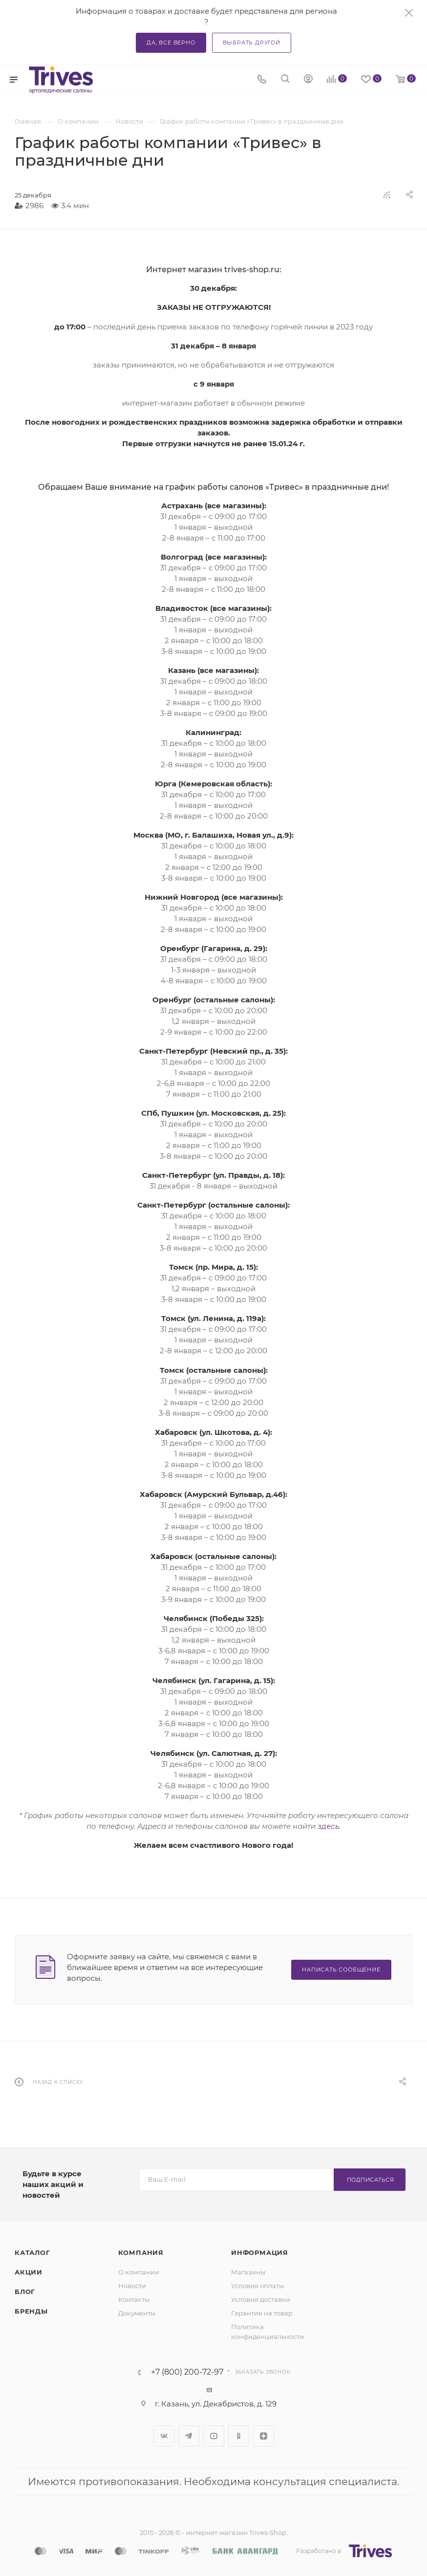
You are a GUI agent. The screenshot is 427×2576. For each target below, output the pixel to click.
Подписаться (370, 2179)
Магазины (248, 2272)
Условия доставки (260, 2299)
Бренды (31, 2311)
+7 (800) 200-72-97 (187, 2372)
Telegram (188, 2435)
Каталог (32, 2252)
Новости (132, 2286)
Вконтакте (163, 2435)
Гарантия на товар (262, 2313)
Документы (136, 2313)
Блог (25, 2291)
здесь (328, 1826)
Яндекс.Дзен (263, 2435)
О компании (138, 2272)
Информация (259, 2252)
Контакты (133, 2299)
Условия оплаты (257, 2286)
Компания (141, 2252)
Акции (29, 2272)
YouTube (213, 2435)
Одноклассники (238, 2435)
